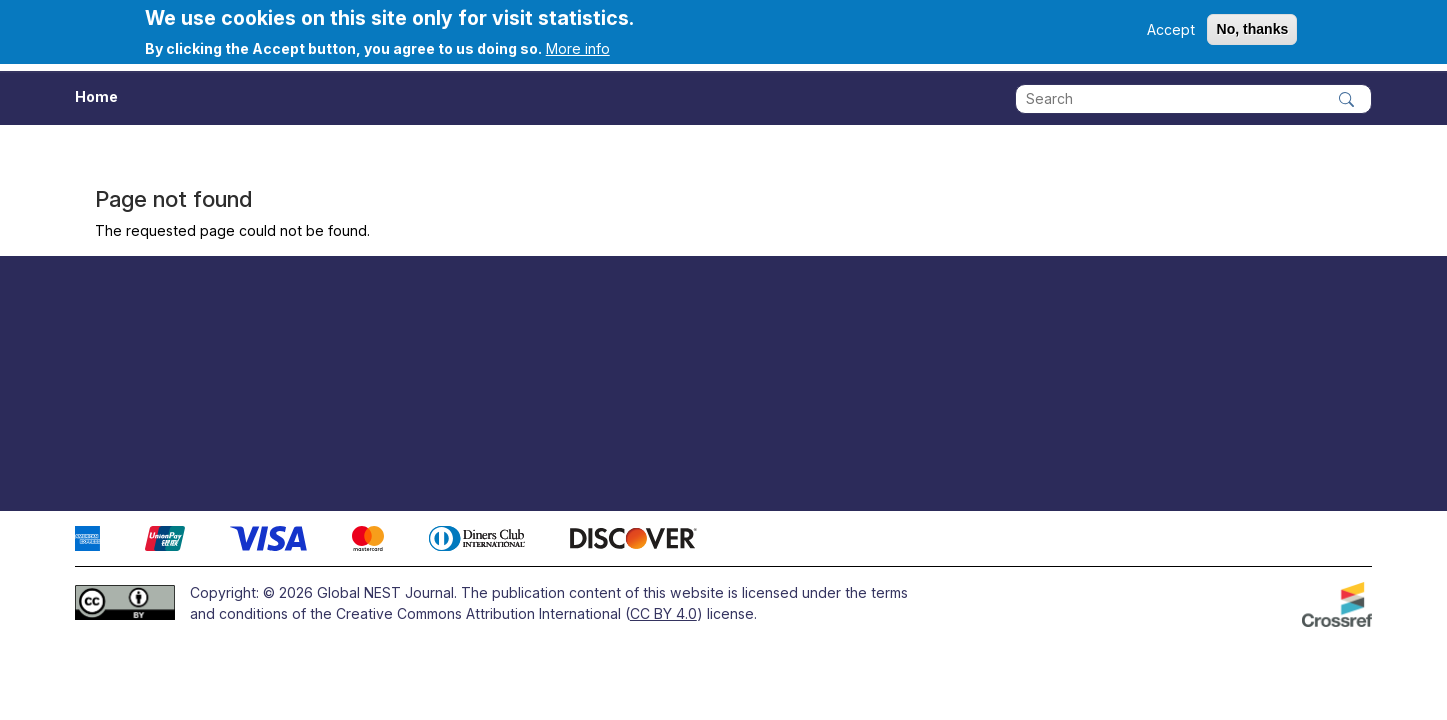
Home (96, 96)
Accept (1171, 29)
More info (578, 48)
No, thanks (1252, 29)
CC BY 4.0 (663, 613)
